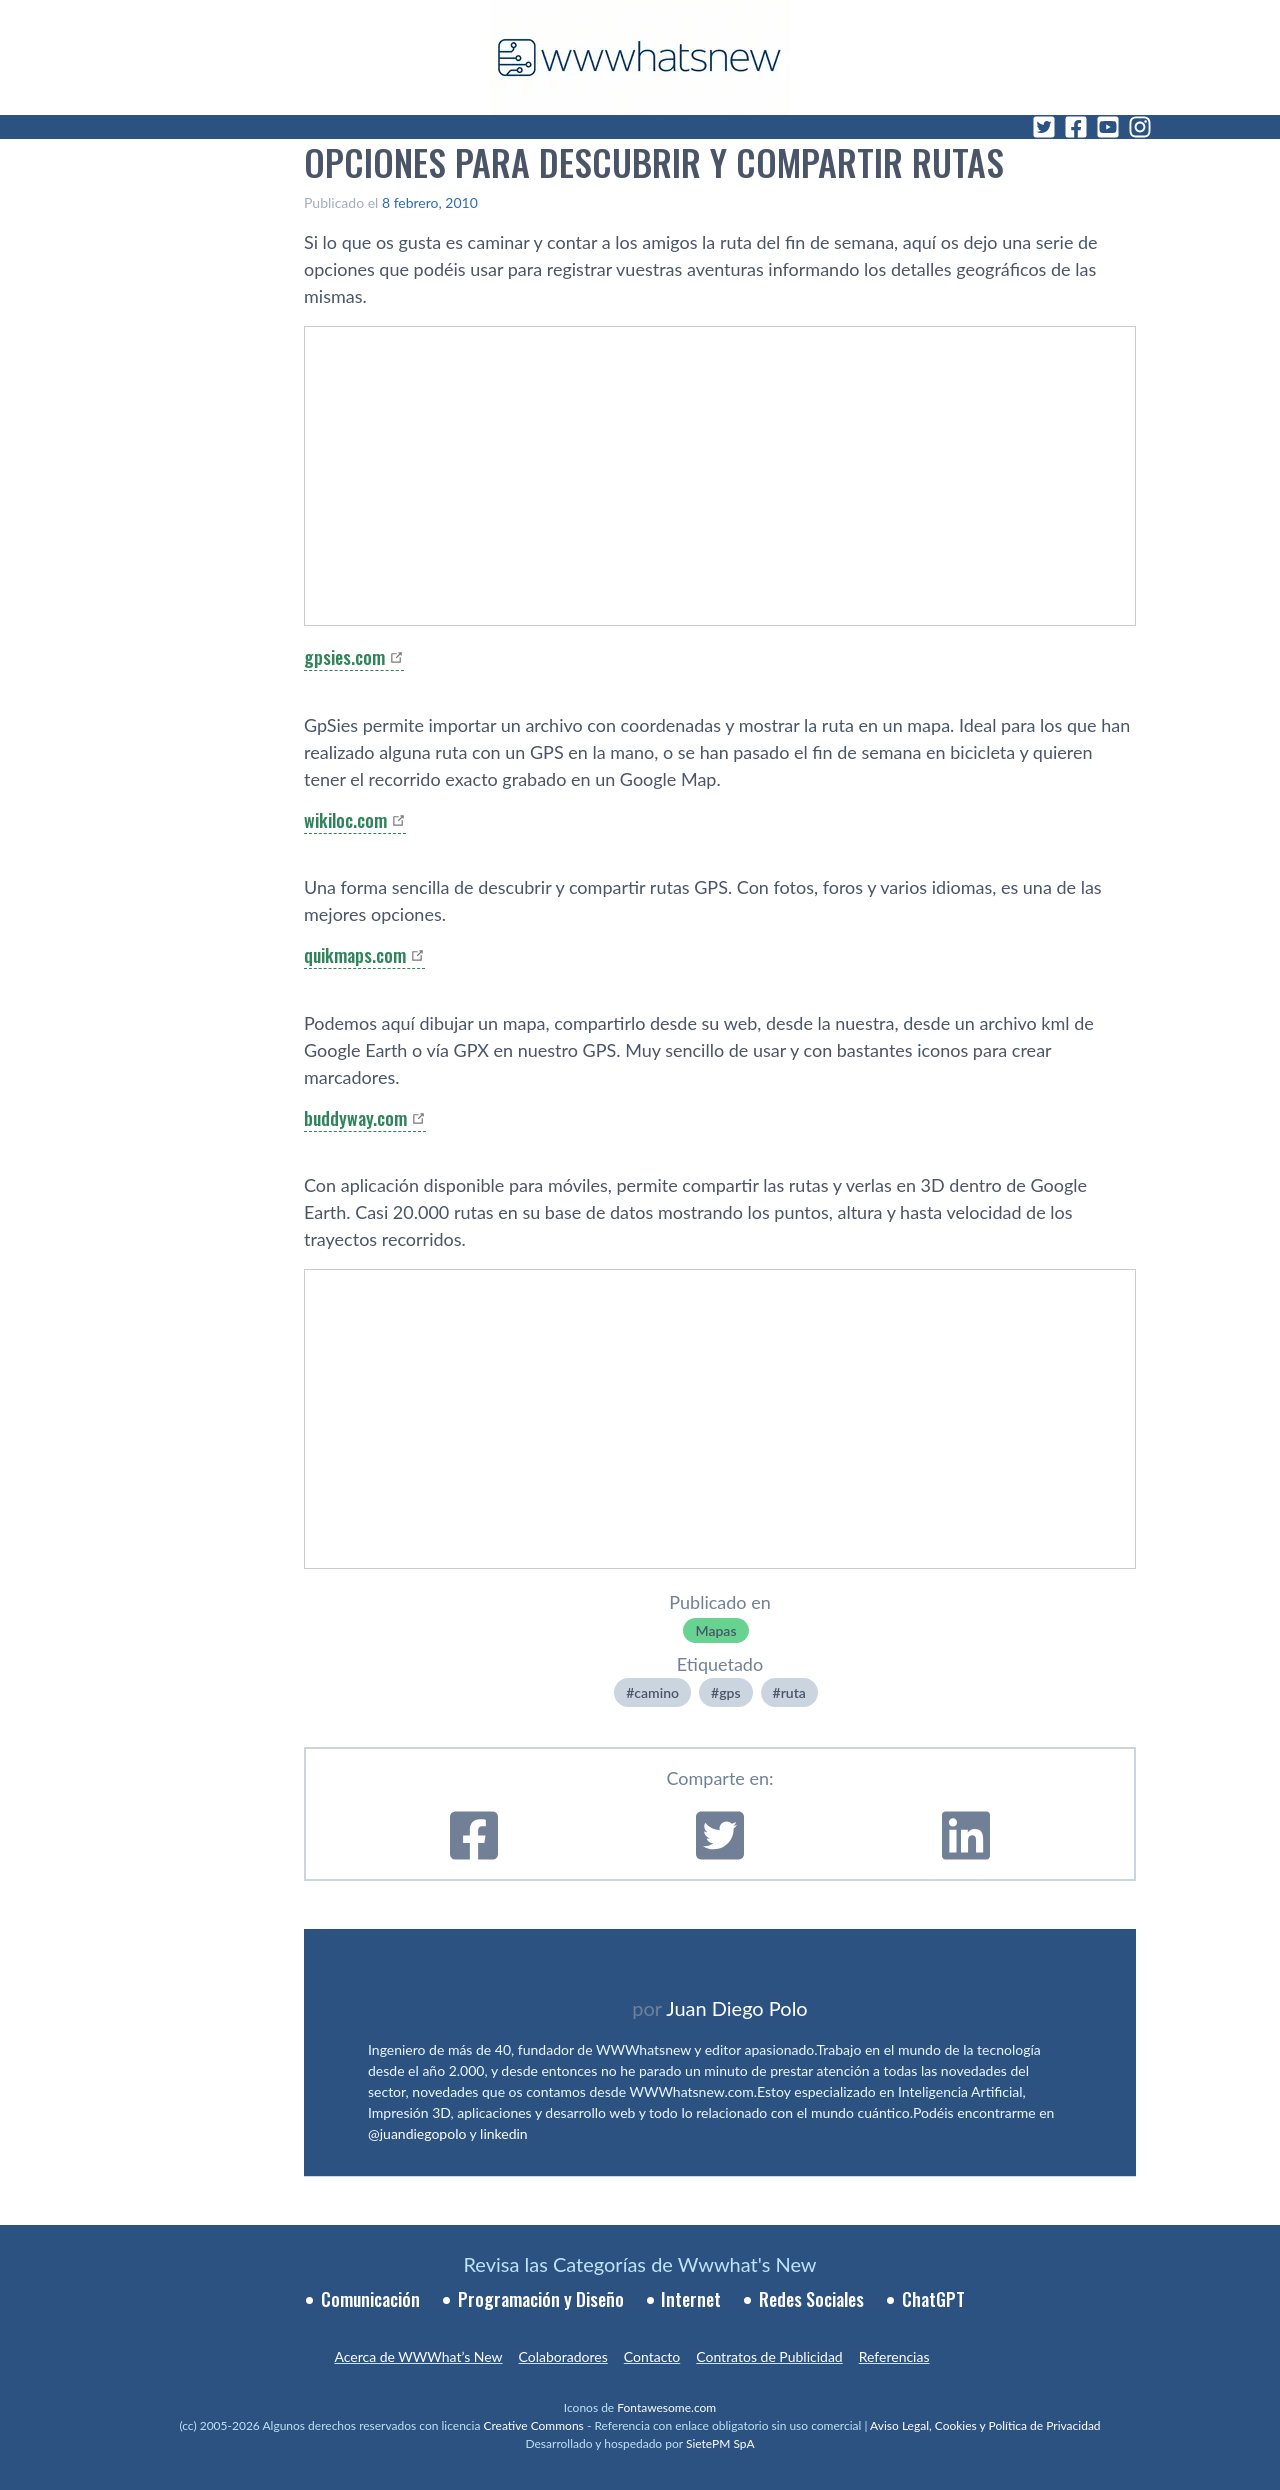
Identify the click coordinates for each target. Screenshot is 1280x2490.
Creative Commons (534, 2425)
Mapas (715, 1630)
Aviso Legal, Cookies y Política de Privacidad (985, 2425)
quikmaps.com (355, 955)
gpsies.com (344, 657)
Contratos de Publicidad (769, 2356)
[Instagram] (1140, 127)
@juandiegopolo (417, 2133)
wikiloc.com (345, 820)
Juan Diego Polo (737, 2008)
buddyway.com (355, 1118)
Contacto (652, 2356)
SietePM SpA (720, 2443)
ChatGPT (933, 2299)
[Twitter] (1044, 127)
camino (656, 1692)
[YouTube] (1108, 127)
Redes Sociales (811, 2299)
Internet (691, 2299)
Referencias (894, 2356)
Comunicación (370, 2299)
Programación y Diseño (541, 2299)
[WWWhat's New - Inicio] (640, 57)
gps (729, 1692)
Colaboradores (563, 2356)
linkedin (504, 2133)
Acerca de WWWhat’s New (418, 2356)
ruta (793, 1692)
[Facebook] (1076, 127)
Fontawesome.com (666, 2407)
